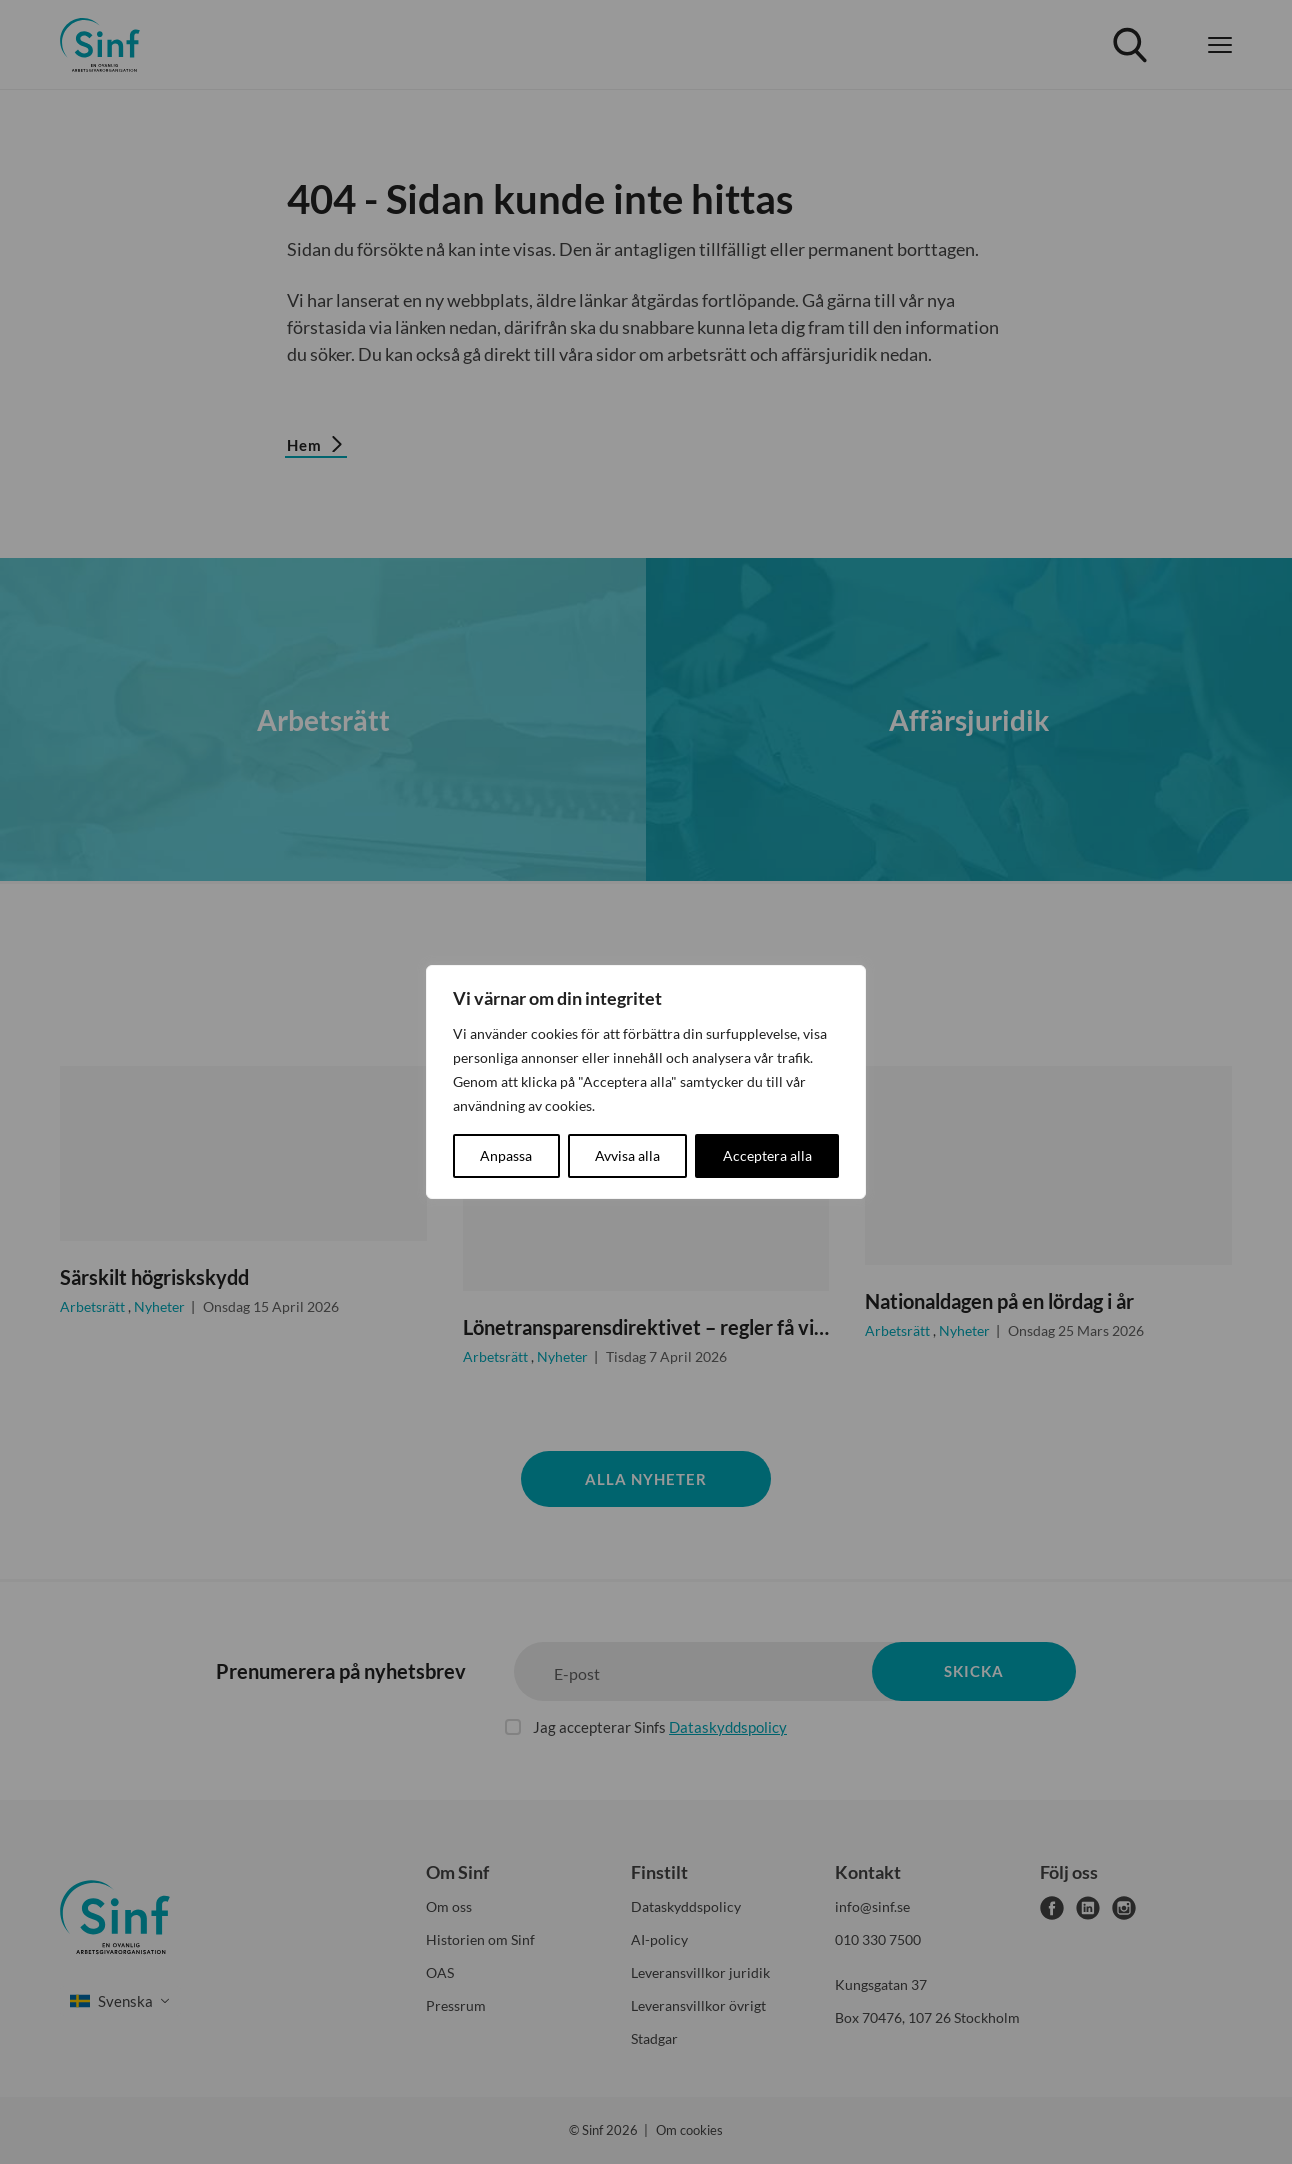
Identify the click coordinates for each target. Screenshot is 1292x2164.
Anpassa (506, 1155)
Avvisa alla (627, 1155)
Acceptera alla (767, 1155)
